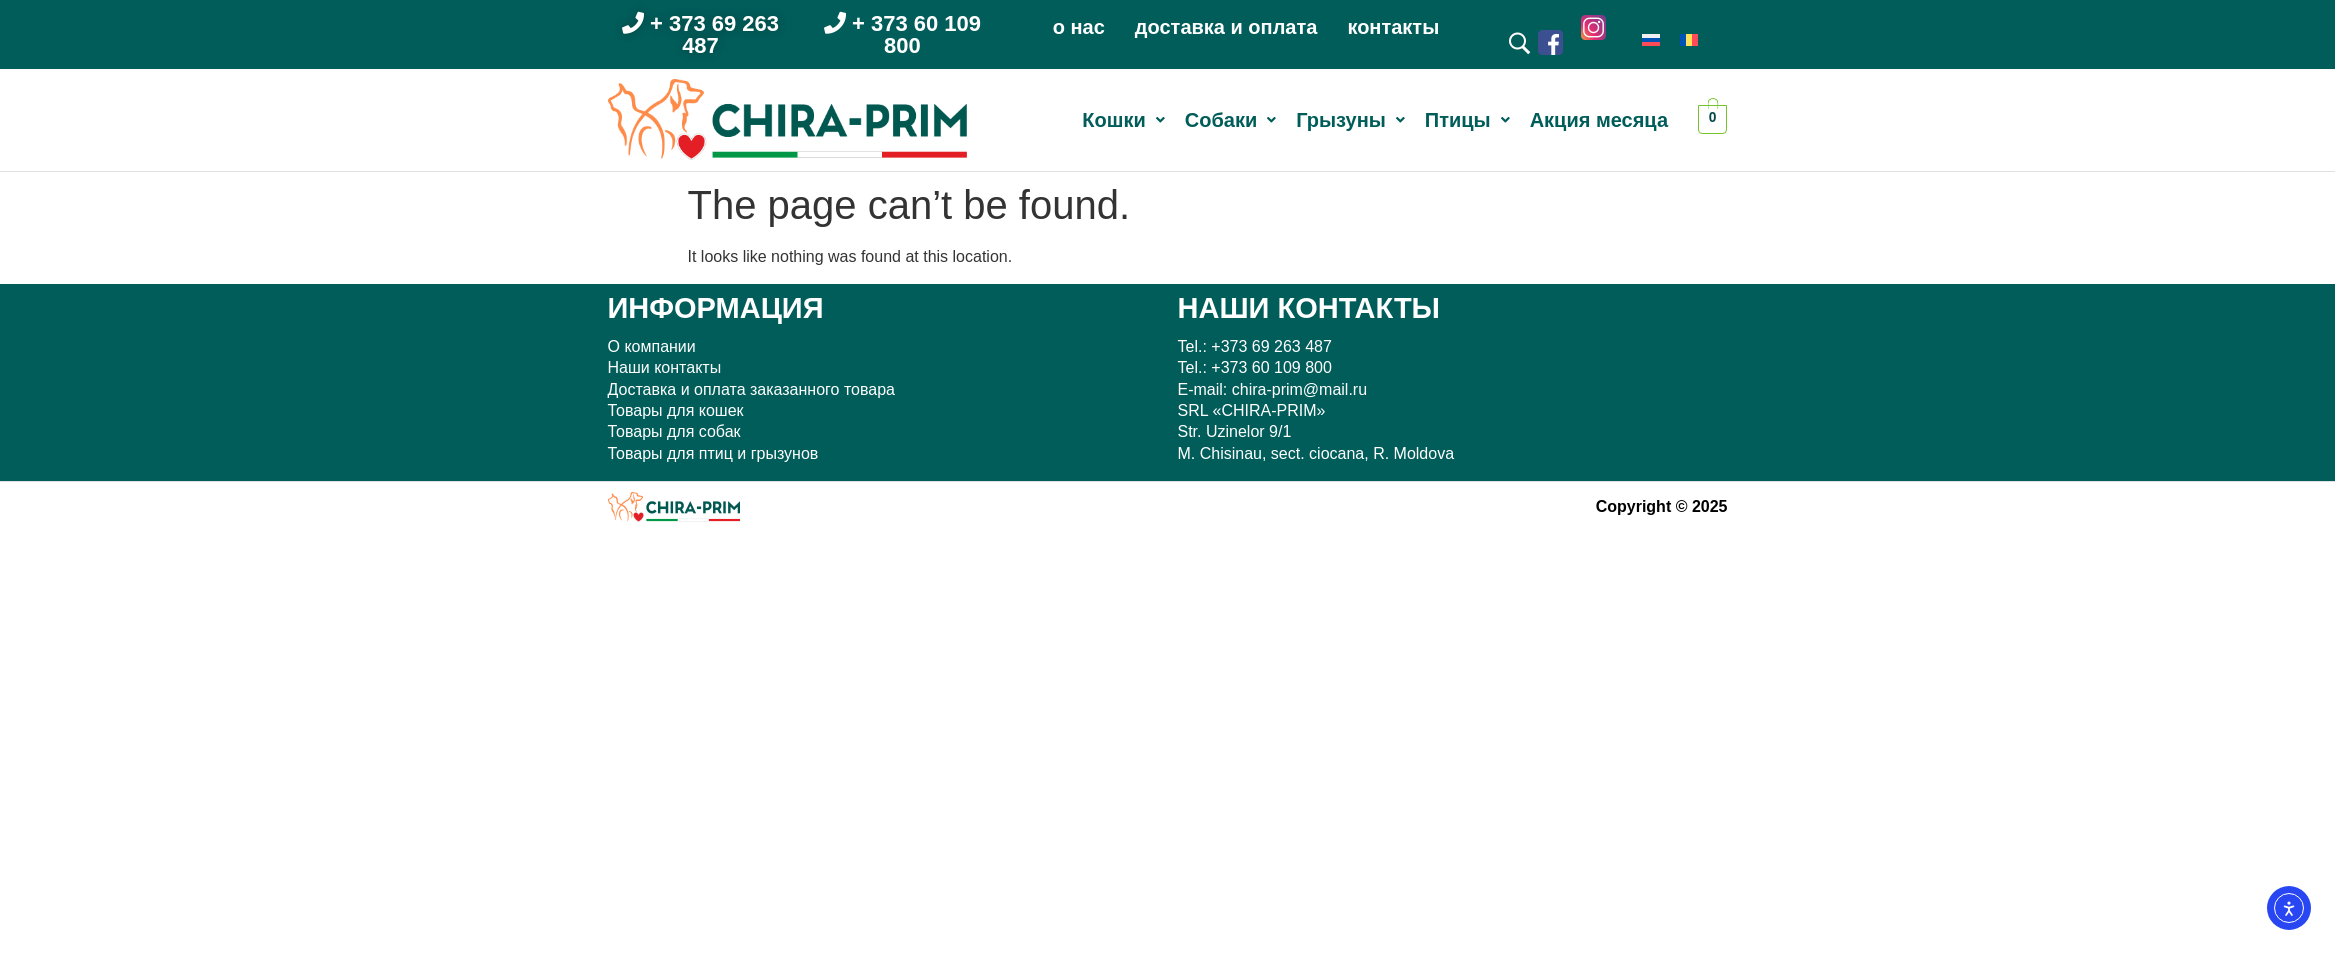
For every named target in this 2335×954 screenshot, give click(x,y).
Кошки (1123, 120)
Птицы (1467, 120)
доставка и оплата (1226, 27)
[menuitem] (1651, 39)
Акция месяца (1599, 120)
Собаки (1230, 120)
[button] (1123, 120)
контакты (1393, 27)
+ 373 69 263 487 (700, 34)
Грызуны (1350, 120)
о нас (1079, 27)
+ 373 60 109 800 (902, 34)
